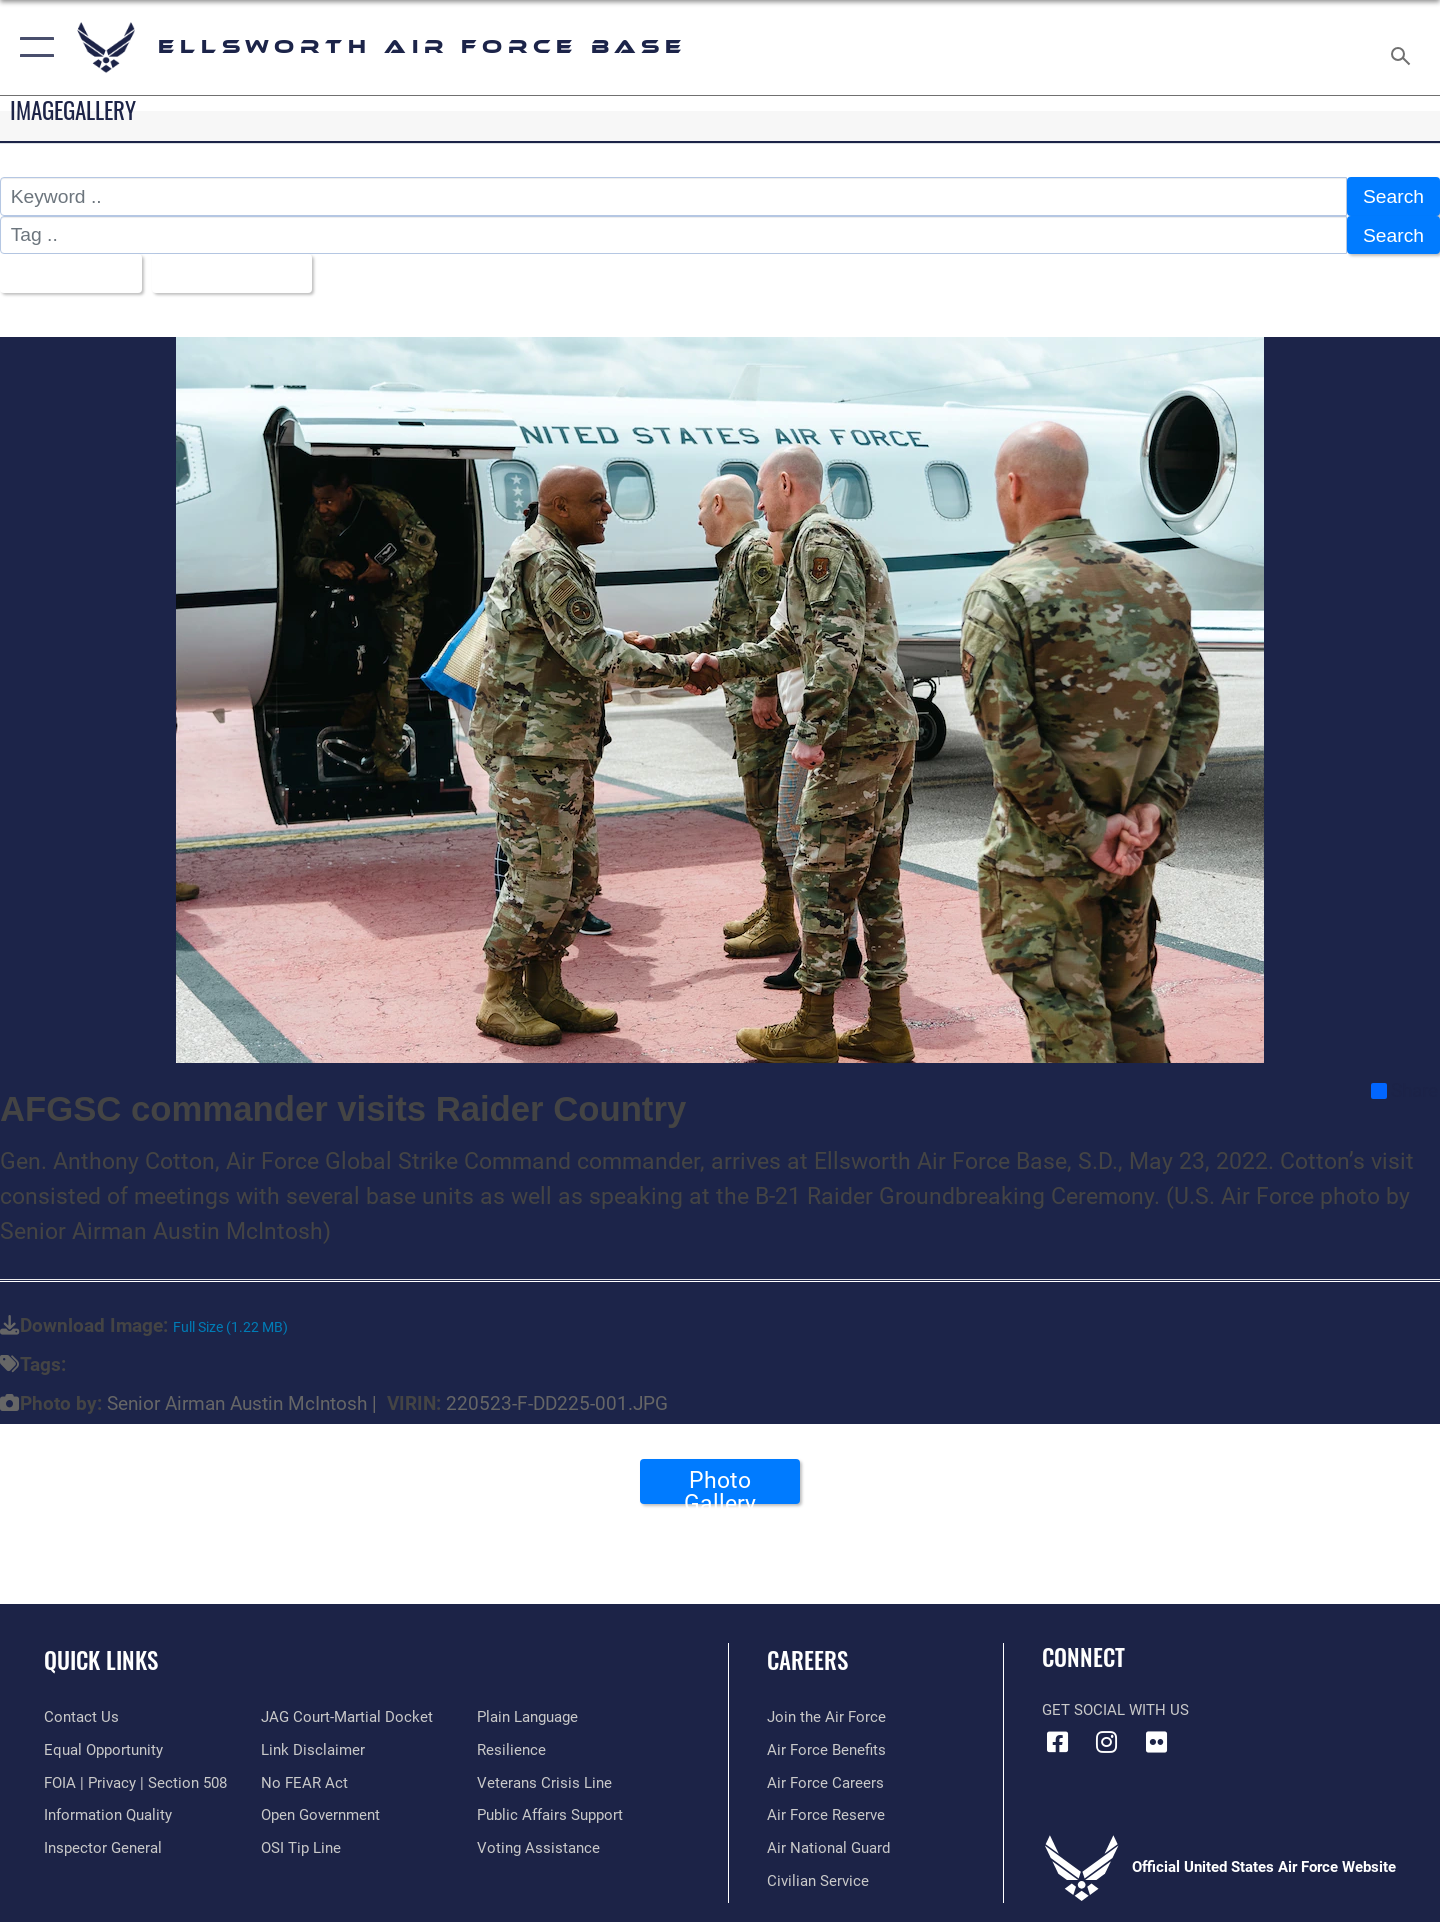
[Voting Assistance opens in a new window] (538, 1848)
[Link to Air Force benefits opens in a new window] (826, 1750)
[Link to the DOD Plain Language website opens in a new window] (527, 1717)
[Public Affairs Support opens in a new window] (550, 1815)
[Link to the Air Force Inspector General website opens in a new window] (103, 1848)
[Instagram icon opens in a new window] (1107, 1742)
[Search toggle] (1403, 47)
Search (1393, 196)
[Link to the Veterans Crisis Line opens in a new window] (544, 1783)
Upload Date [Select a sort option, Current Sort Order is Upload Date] (224, 273)
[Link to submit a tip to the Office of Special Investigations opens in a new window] (301, 1848)
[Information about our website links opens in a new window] (313, 1750)
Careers (807, 1660)
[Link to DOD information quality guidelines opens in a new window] (108, 1815)
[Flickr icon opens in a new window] (1156, 1742)
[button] (32, 47)
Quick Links (101, 1660)
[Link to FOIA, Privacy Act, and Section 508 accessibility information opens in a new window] (135, 1783)
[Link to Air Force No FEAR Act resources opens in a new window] (304, 1783)
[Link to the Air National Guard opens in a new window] (828, 1848)
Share (1404, 1091)
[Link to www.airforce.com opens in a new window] (826, 1717)
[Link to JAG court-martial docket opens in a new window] (347, 1717)
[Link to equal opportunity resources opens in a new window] (103, 1750)
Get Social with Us (1115, 1710)
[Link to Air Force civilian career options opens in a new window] (818, 1881)
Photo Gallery (720, 1485)
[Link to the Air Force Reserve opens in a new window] (826, 1815)
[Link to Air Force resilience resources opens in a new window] (511, 1750)
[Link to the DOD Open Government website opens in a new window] (320, 1815)
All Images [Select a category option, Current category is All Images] (63, 273)
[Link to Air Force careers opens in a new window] (825, 1783)
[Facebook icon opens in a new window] (1057, 1742)
